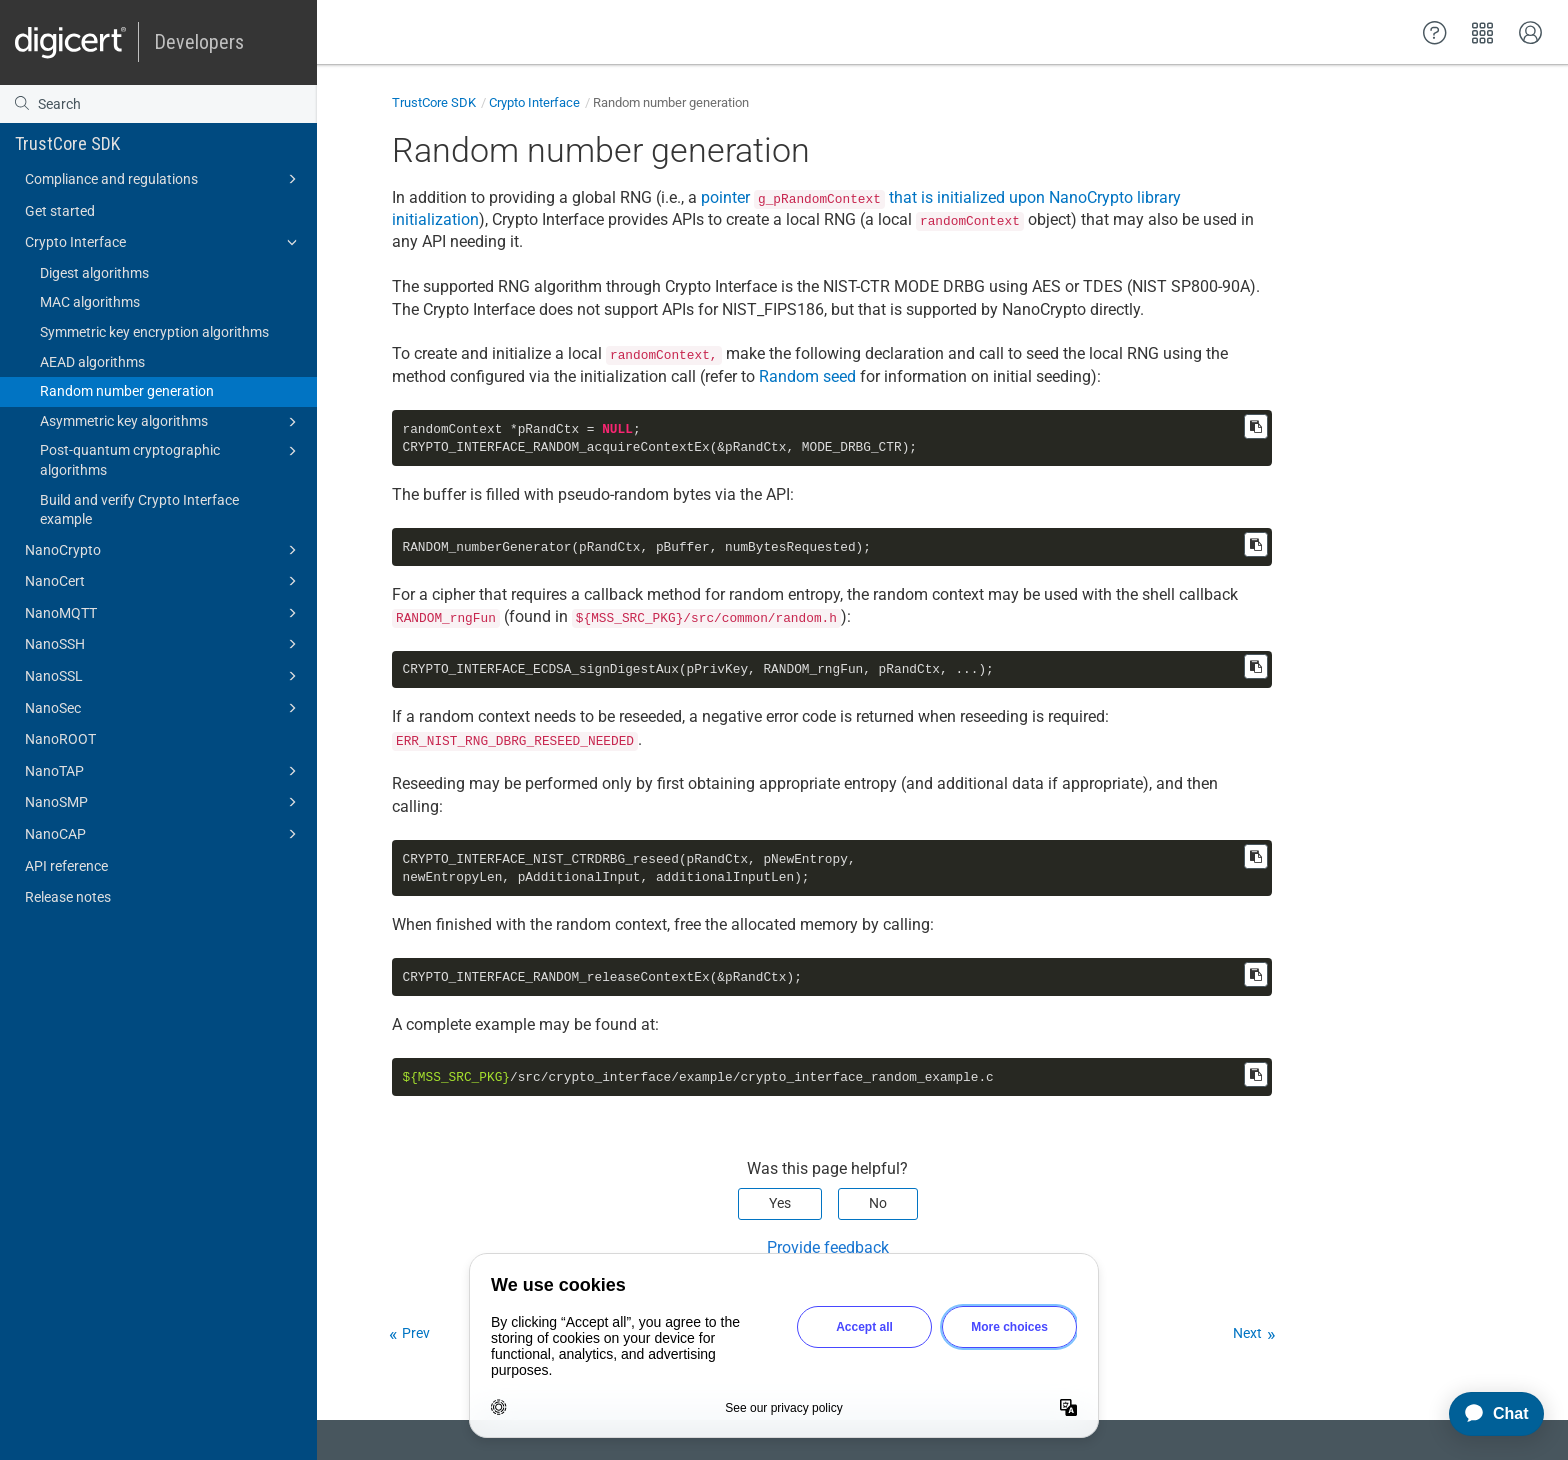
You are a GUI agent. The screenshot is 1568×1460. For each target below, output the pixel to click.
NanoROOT (60, 739)
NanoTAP (164, 771)
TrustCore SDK (67, 143)
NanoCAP (164, 834)
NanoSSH (164, 644)
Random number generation (127, 391)
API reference (66, 866)
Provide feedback (828, 1247)
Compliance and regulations (164, 179)
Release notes (68, 897)
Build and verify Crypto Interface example (139, 510)
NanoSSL (164, 676)
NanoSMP (164, 802)
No (878, 1203)
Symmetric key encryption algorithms (154, 332)
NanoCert (164, 581)
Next (1247, 1333)
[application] (1487, 1414)
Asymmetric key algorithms (171, 422)
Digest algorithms (94, 273)
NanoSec (164, 708)
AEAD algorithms (92, 362)
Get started (60, 211)
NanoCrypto (164, 550)
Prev (416, 1333)
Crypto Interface (164, 242)
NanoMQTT (164, 613)
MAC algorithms (90, 302)
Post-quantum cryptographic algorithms (171, 459)
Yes (780, 1203)
